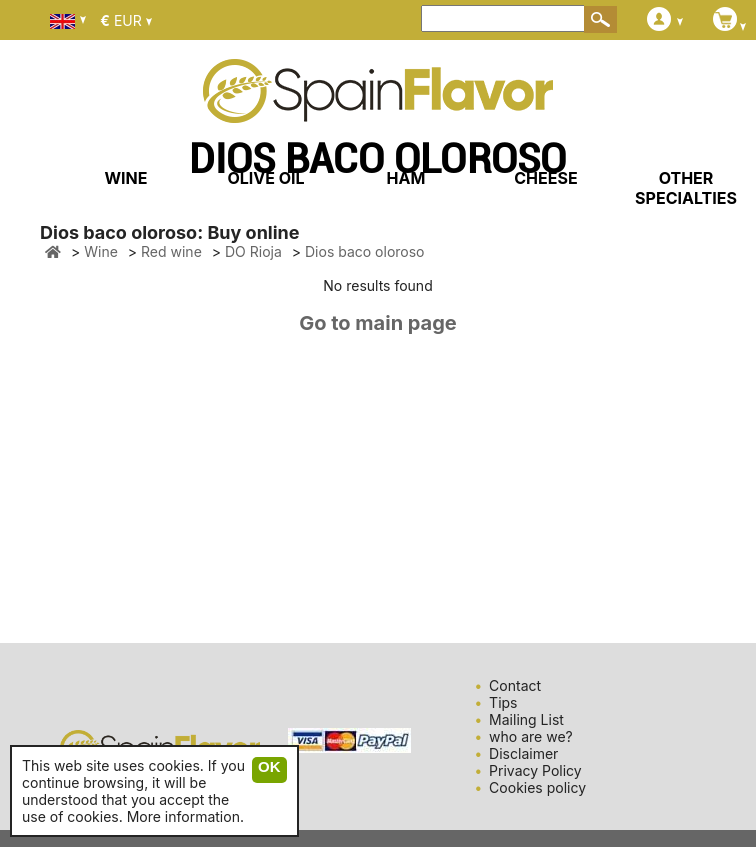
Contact (515, 685)
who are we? (531, 736)
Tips (503, 702)
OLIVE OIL (265, 178)
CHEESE (545, 178)
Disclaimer (523, 753)
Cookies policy (537, 787)
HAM (406, 178)
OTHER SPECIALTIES (686, 188)
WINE (125, 178)
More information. (185, 816)
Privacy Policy (535, 770)
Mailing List (526, 719)
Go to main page (378, 323)
